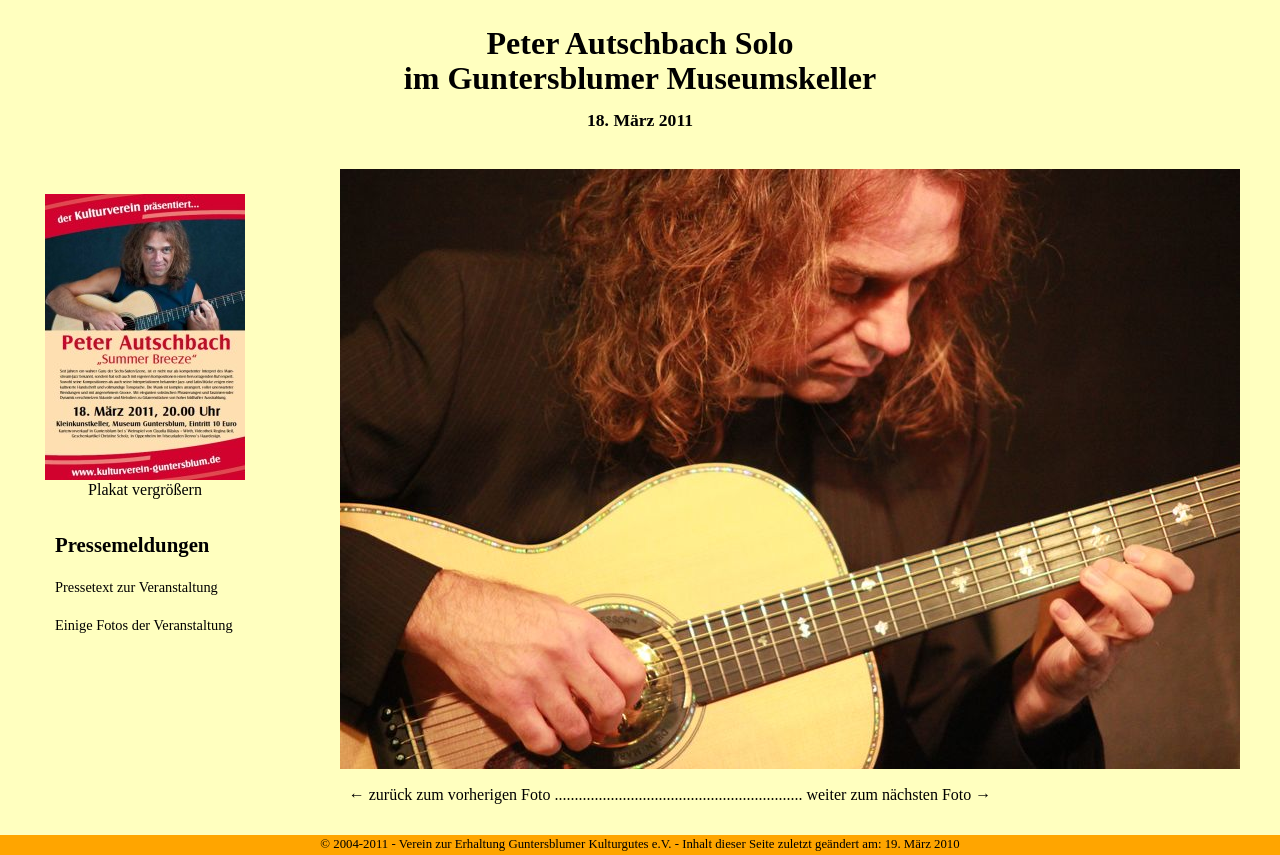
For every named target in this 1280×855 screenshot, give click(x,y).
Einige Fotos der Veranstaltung (144, 625)
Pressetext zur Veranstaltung (136, 587)
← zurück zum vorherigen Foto (450, 794)
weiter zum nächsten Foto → (898, 794)
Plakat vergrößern (145, 489)
